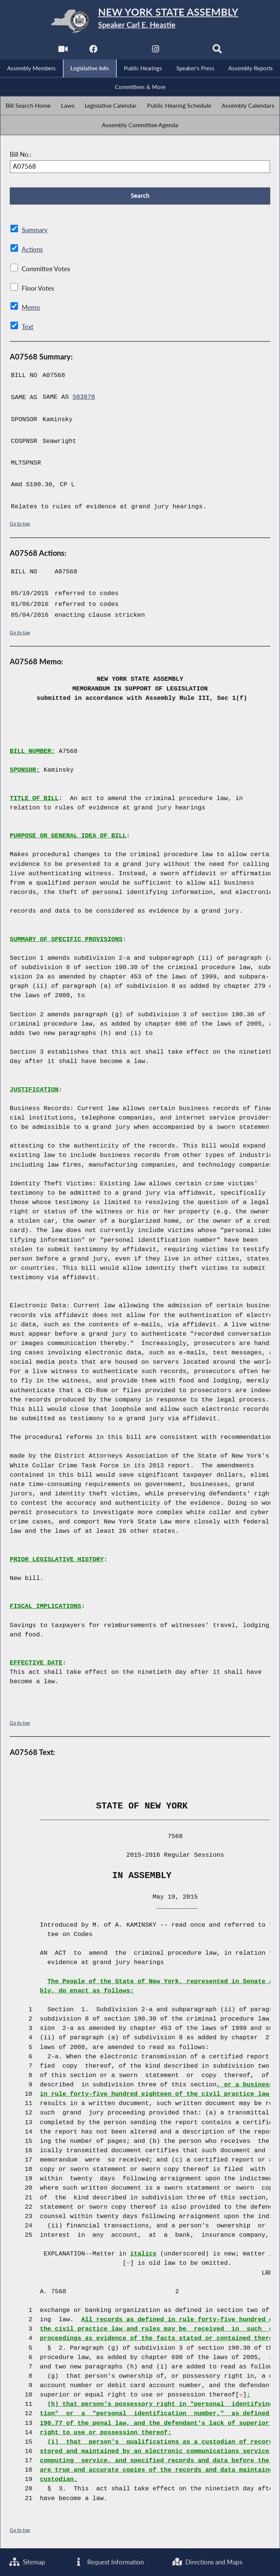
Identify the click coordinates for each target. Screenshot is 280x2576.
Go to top (20, 523)
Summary (35, 231)
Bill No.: (20, 155)
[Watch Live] (62, 51)
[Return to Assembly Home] (140, 21)
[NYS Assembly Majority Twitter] (124, 51)
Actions (31, 250)
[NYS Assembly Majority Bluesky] (186, 51)
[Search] (217, 51)
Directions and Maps (207, 2562)
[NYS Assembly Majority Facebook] (93, 51)
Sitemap (27, 2562)
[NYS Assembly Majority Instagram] (155, 51)
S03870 (84, 397)
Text (27, 327)
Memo (31, 308)
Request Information (109, 2562)
